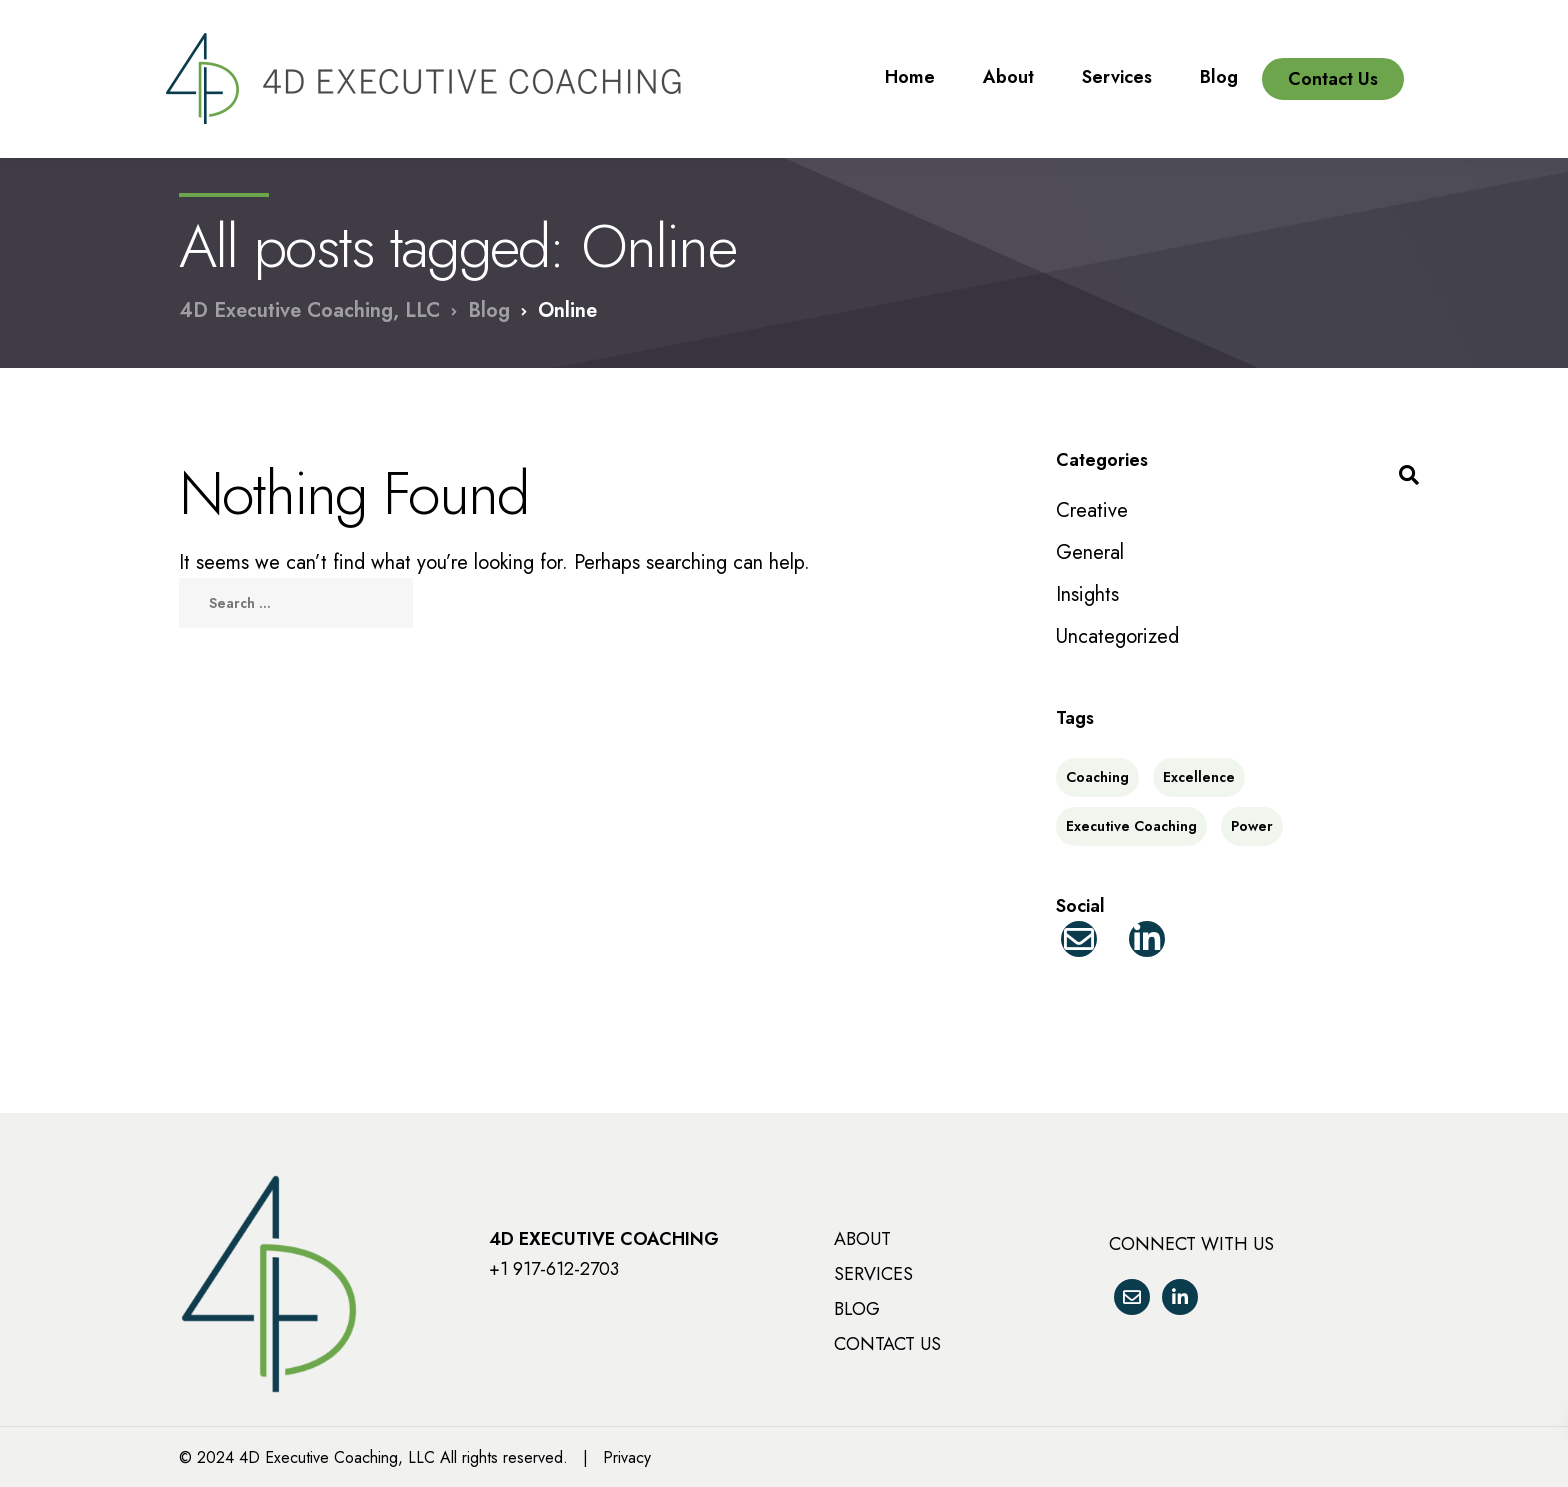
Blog (1219, 62)
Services (1117, 62)
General (1090, 552)
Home (910, 62)
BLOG (857, 1309)
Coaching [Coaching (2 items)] (1097, 777)
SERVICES (873, 1274)
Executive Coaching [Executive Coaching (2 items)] (1131, 826)
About (1008, 62)
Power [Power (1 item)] (1252, 826)
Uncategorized (1117, 636)
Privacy (627, 1457)
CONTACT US (887, 1344)
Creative (1092, 510)
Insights (1087, 594)
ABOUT (862, 1239)
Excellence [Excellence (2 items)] (1199, 777)
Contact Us (1333, 64)
